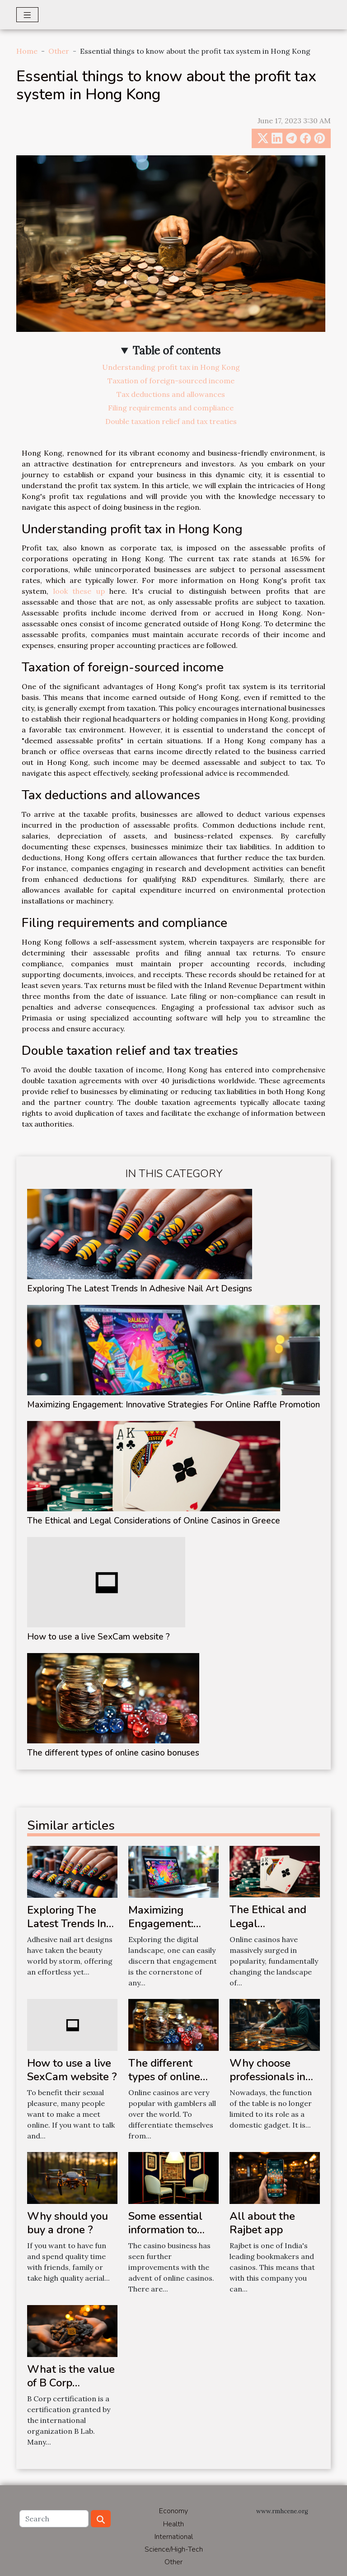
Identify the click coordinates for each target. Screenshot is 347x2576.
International (174, 2537)
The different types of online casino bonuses (113, 1753)
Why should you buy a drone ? (67, 2223)
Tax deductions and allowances (171, 394)
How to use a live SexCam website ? (98, 1637)
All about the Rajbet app (262, 2223)
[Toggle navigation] (27, 14)
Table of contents (176, 351)
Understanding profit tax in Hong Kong (171, 367)
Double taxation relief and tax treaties (171, 421)
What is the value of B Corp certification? (71, 2383)
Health (173, 2524)
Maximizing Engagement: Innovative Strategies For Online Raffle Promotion (173, 1405)
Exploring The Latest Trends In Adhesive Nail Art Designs (139, 1289)
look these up (79, 591)
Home (27, 51)
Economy (173, 2511)
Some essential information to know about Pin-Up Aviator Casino (172, 2236)
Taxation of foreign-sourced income (171, 380)
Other (58, 51)
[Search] (54, 2518)
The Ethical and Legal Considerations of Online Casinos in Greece (153, 1521)
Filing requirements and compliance (171, 407)
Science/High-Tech (174, 2549)
